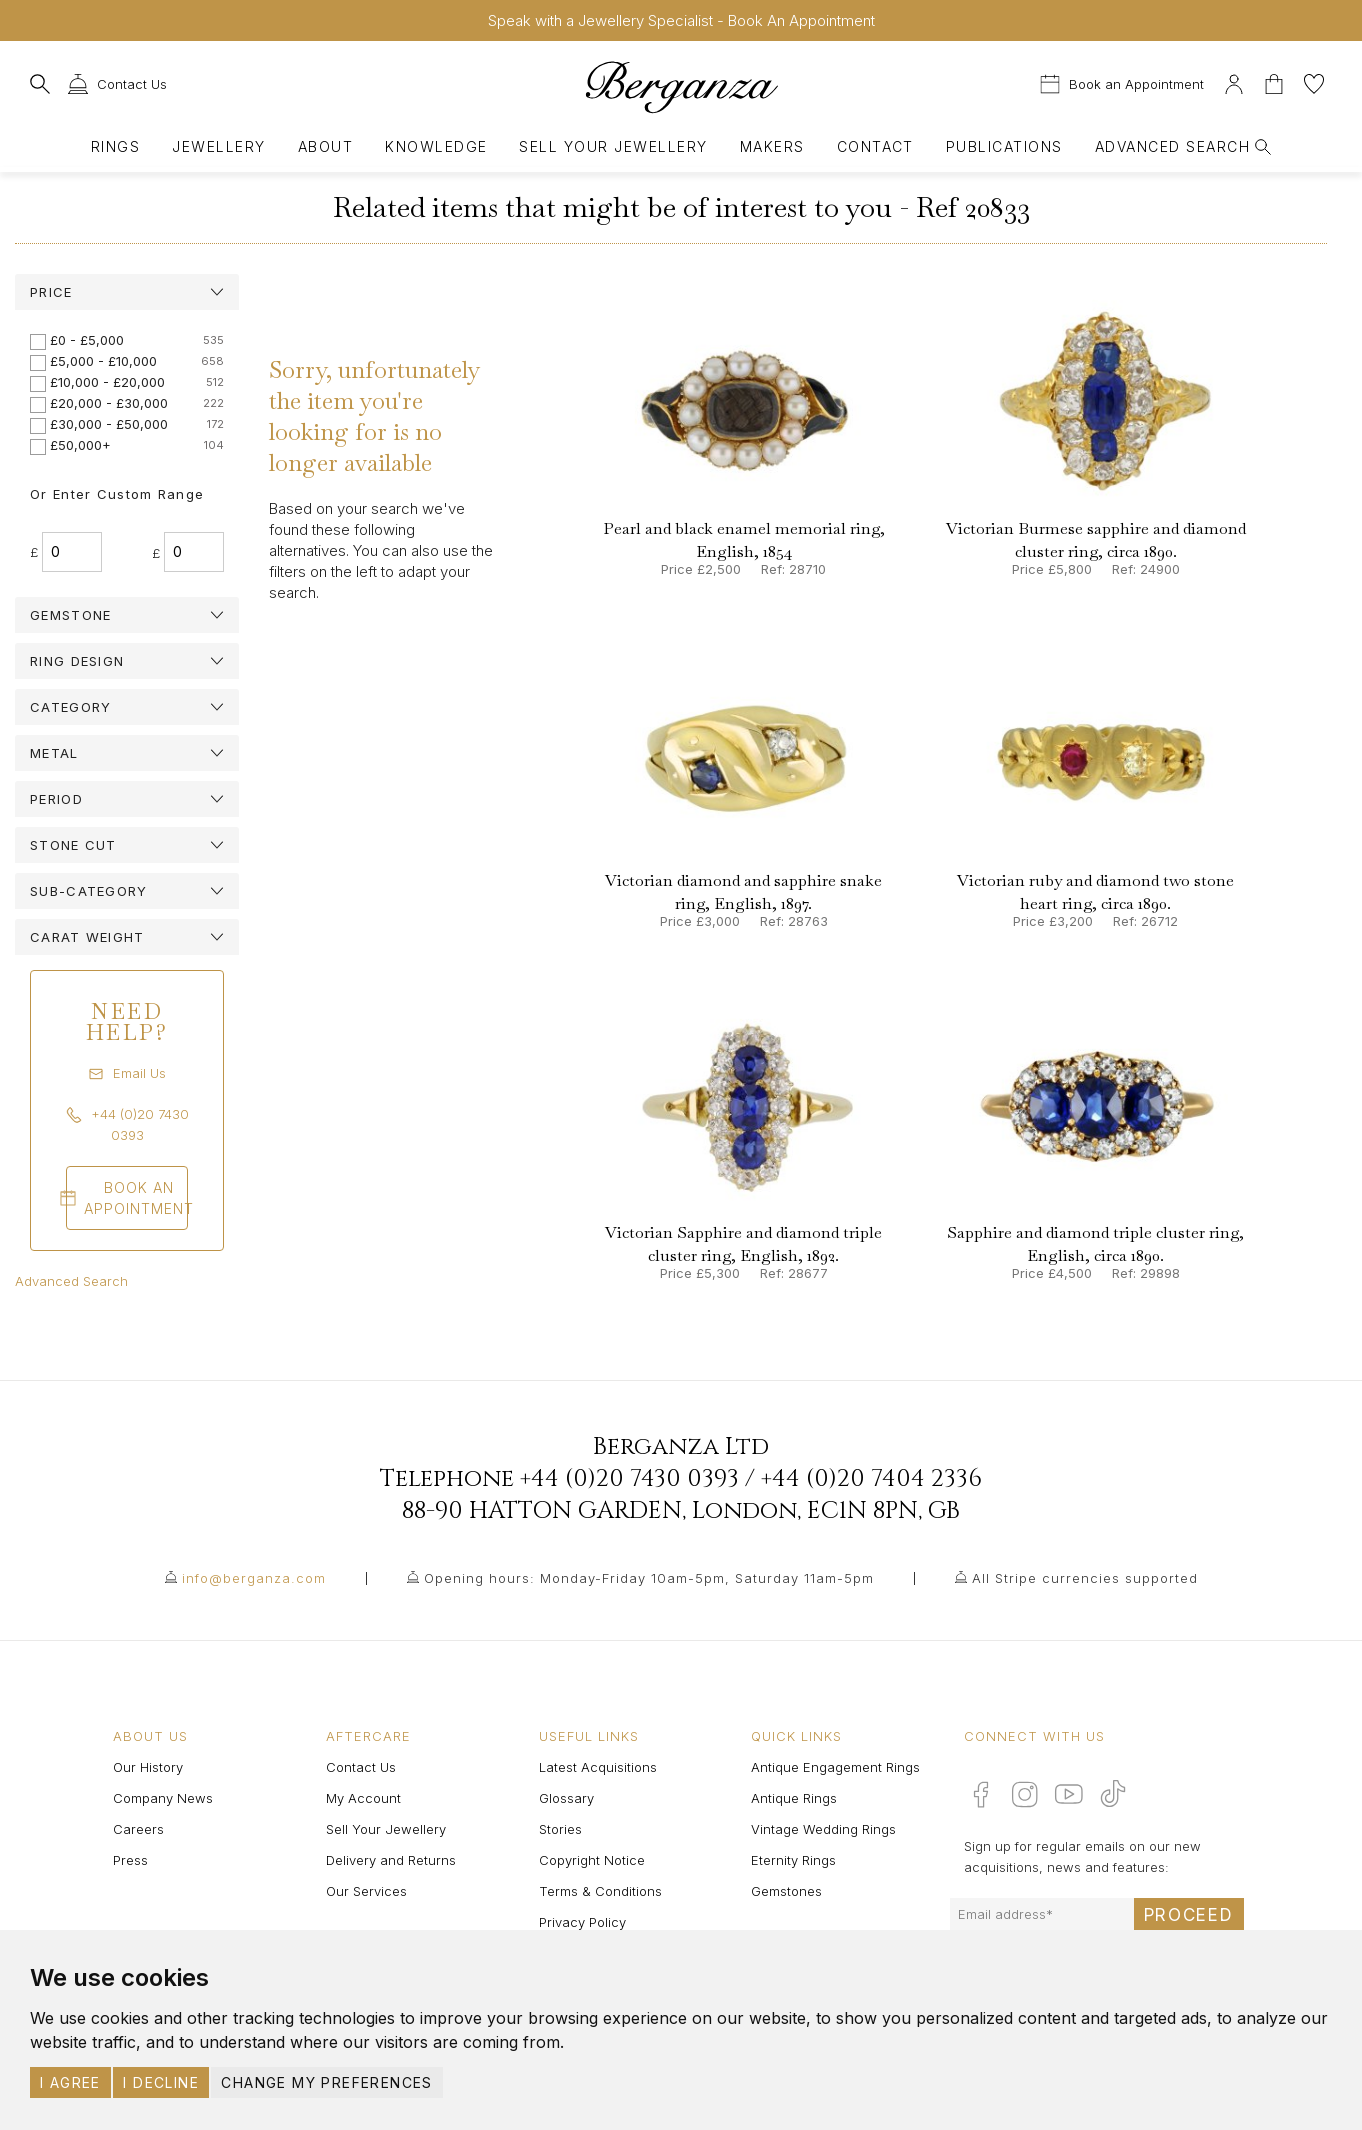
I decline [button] (161, 2082)
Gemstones (786, 1891)
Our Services (366, 1891)
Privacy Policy (582, 1922)
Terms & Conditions (600, 1891)
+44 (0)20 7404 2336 (871, 1479)
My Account (363, 1798)
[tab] (127, 292)
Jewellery (218, 146)
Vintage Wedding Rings (823, 1829)
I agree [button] (70, 2082)
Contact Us (361, 1767)
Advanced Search (71, 1281)
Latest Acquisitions (598, 1767)
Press (130, 1860)
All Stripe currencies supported (1085, 1578)
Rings (115, 146)
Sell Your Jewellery (613, 146)
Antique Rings (794, 1798)
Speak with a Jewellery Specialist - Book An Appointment (681, 20)
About (325, 146)
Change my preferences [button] (326, 2082)
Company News (163, 1798)
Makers (772, 146)
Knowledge (436, 146)
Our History (148, 1767)
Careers (138, 1829)
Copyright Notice (592, 1860)
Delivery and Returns (391, 1860)
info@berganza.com (254, 1578)
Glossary (566, 1798)
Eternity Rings (793, 1860)
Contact (875, 146)
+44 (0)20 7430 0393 (629, 1479)
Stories (560, 1829)
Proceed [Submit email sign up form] (1189, 1915)
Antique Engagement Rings (835, 1767)
